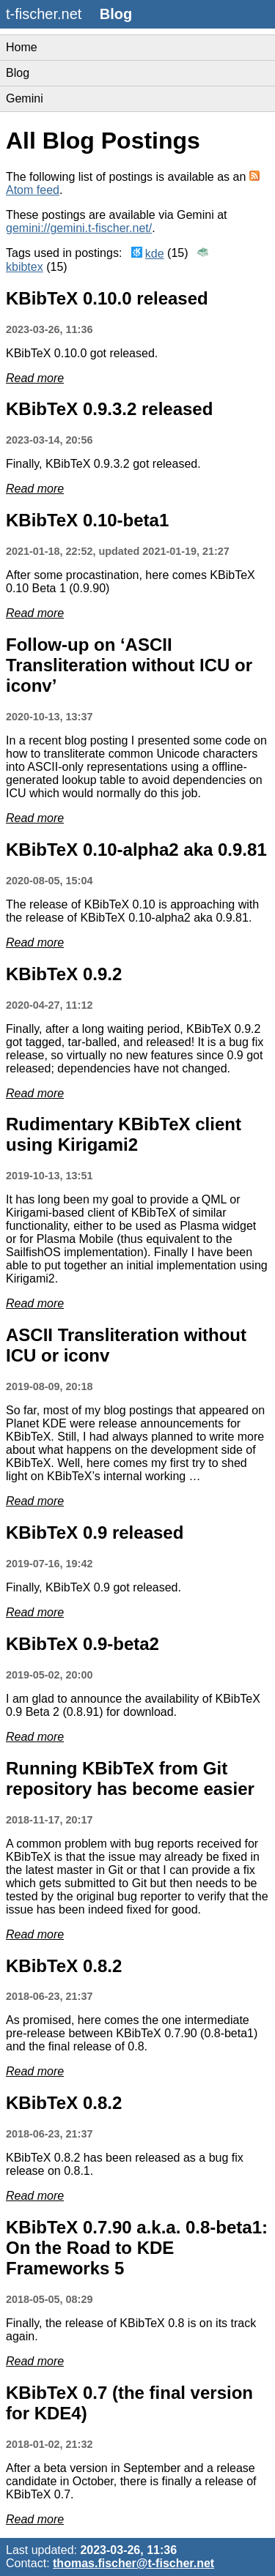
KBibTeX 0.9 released (94, 1532)
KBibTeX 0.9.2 (64, 974)
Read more (35, 378)
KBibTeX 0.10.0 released (107, 298)
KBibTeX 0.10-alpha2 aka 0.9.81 (136, 849)
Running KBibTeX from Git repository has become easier (130, 1778)
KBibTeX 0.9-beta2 (82, 1644)
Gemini (24, 98)
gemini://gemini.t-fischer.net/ (79, 228)
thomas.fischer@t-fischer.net (133, 2563)
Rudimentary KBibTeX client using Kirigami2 (123, 1134)
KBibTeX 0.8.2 (64, 1966)
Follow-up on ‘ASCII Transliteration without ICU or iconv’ (129, 665)
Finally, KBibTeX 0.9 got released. (93, 1587)
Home (21, 47)
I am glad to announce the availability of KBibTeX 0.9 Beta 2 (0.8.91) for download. (133, 1705)
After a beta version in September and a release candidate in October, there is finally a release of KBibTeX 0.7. (131, 2481)
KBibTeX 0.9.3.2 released (109, 409)
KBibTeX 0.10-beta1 (87, 520)
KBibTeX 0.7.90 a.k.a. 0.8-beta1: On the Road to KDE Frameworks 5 (137, 2247)
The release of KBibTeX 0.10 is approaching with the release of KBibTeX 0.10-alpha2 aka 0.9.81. (132, 911)
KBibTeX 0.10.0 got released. (82, 353)
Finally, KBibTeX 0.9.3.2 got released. (103, 464)
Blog (17, 73)
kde (154, 253)
